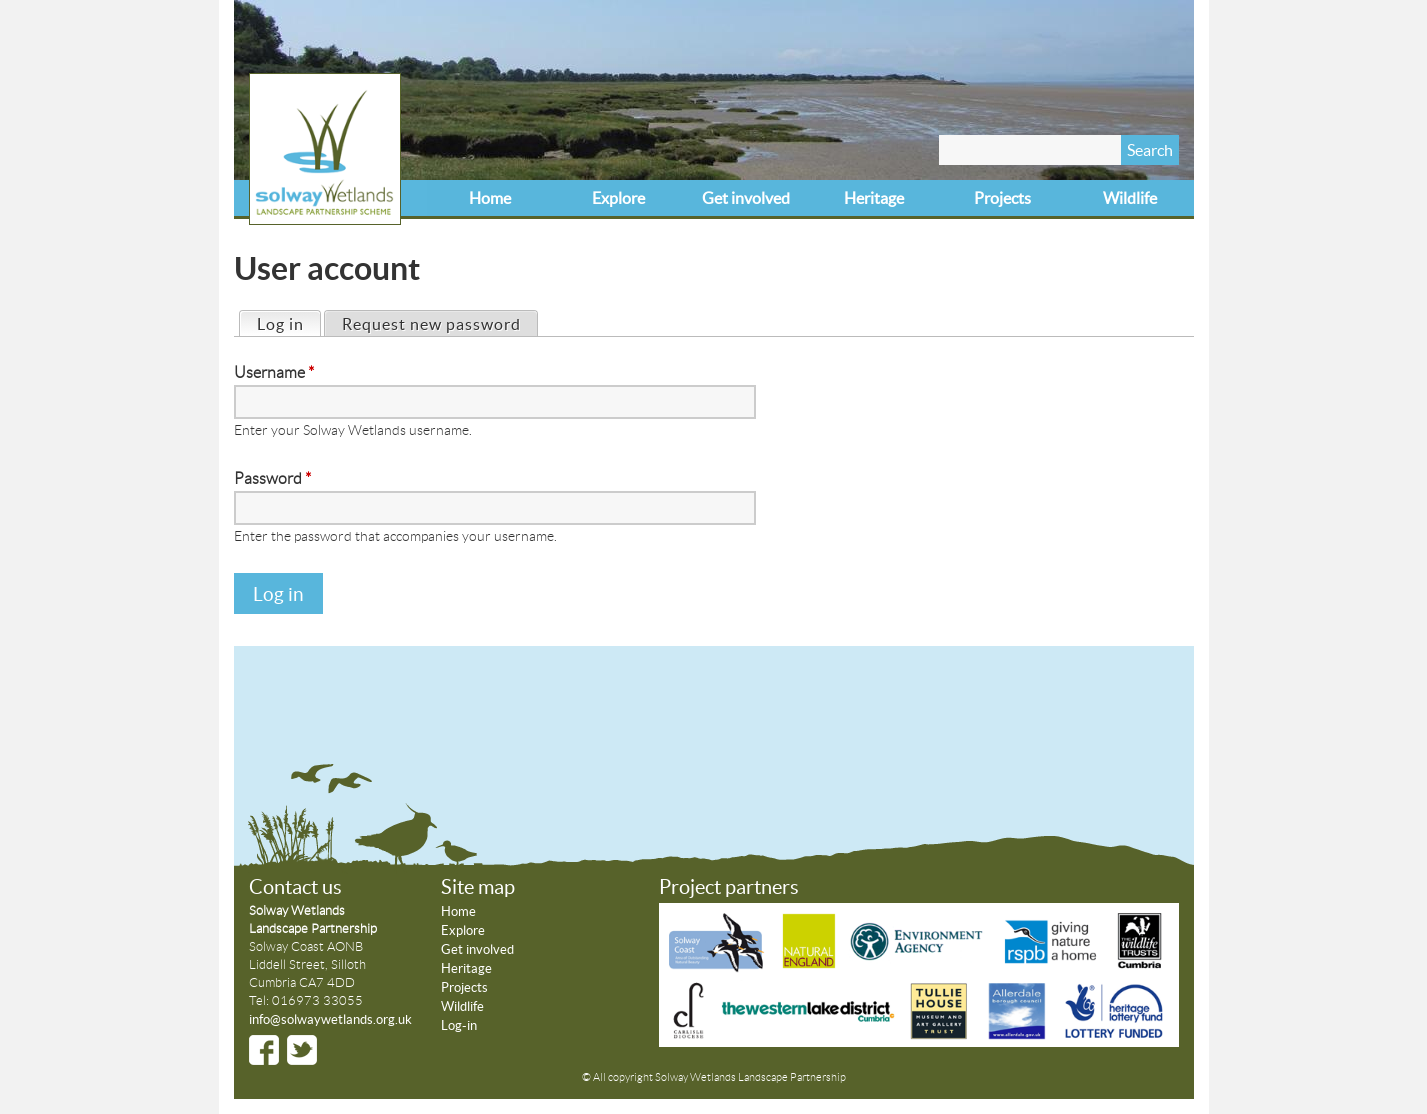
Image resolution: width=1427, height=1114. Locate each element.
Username (274, 372)
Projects (1002, 198)
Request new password (431, 324)
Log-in (459, 1025)
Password (272, 478)
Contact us (295, 887)
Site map (478, 887)
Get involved (746, 198)
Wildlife (1130, 198)
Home (490, 198)
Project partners (729, 887)
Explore (618, 198)
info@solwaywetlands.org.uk (330, 1019)
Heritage (874, 198)
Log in (288, 322)
